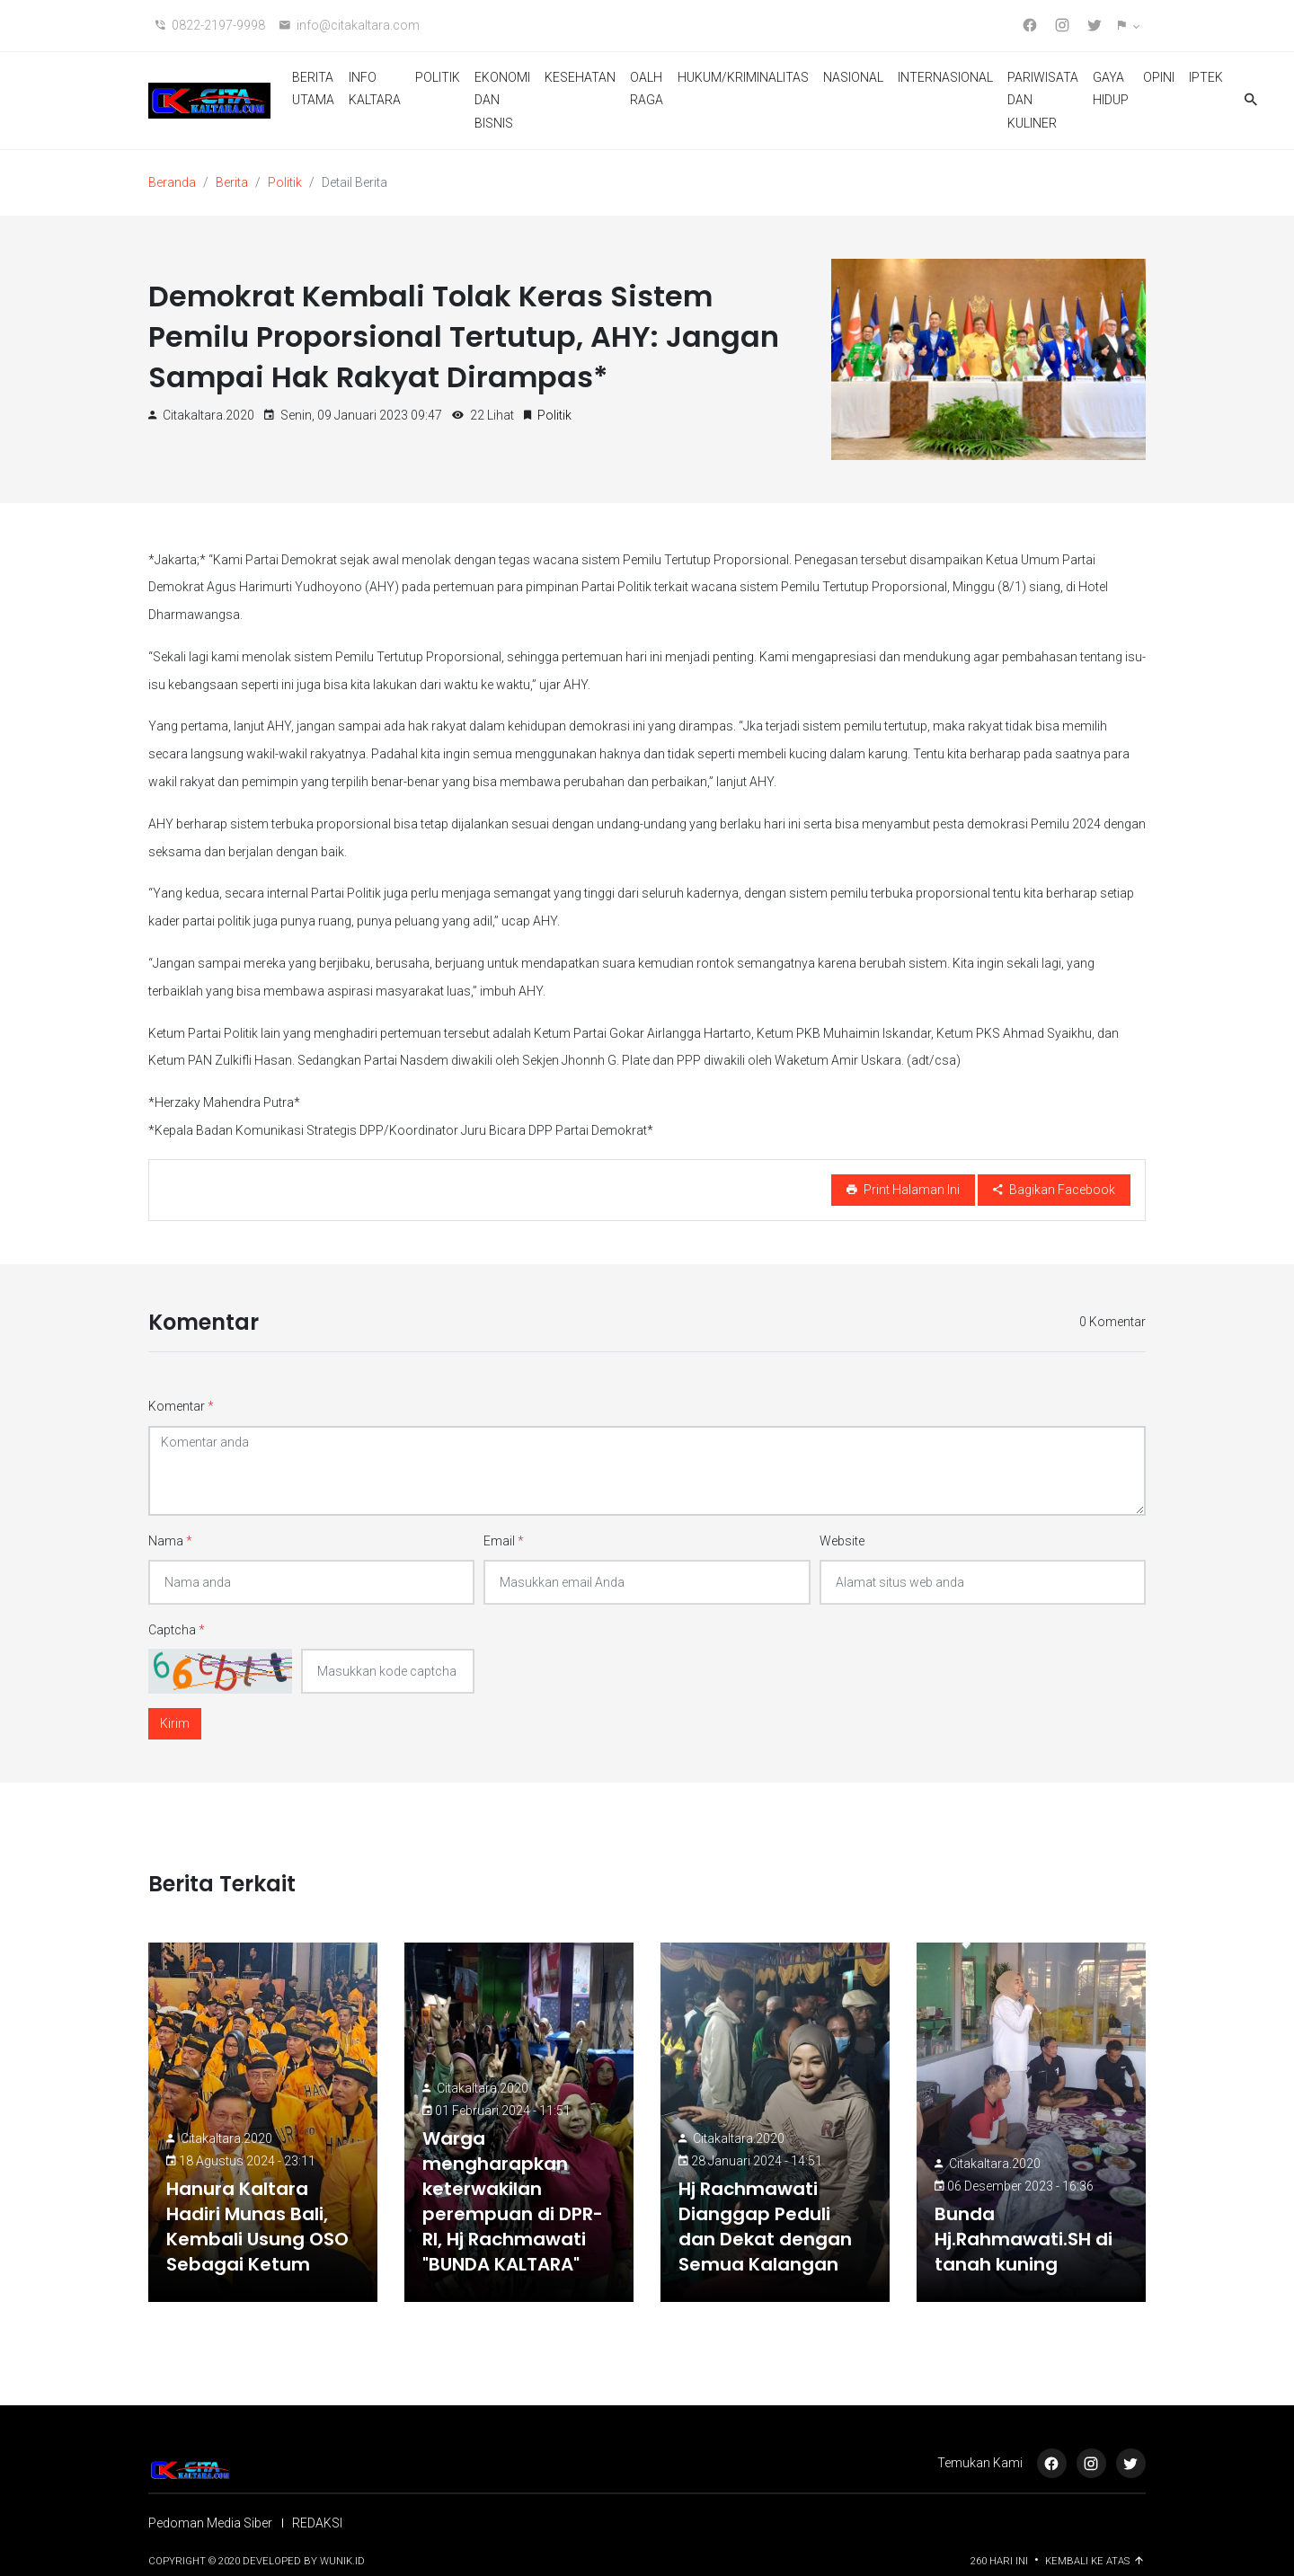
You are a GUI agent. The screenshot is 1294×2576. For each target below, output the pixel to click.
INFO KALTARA (375, 88)
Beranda (172, 182)
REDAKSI (317, 2523)
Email (503, 1541)
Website (842, 1541)
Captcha (176, 1630)
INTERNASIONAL (945, 77)
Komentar (181, 1406)
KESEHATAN (580, 77)
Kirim (175, 1723)
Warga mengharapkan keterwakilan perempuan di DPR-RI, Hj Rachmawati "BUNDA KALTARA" (512, 2201)
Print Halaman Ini (903, 1189)
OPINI (1158, 77)
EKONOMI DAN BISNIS (502, 99)
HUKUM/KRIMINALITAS (743, 77)
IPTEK (1206, 77)
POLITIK (437, 77)
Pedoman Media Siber (210, 2523)
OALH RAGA (646, 88)
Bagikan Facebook (1054, 1189)
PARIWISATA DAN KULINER (1042, 99)
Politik (285, 182)
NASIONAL (853, 77)
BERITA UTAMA (313, 88)
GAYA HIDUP (1111, 88)
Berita (232, 182)
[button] (1128, 25)
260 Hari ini (1000, 2561)
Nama (170, 1541)
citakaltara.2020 (226, 2138)
